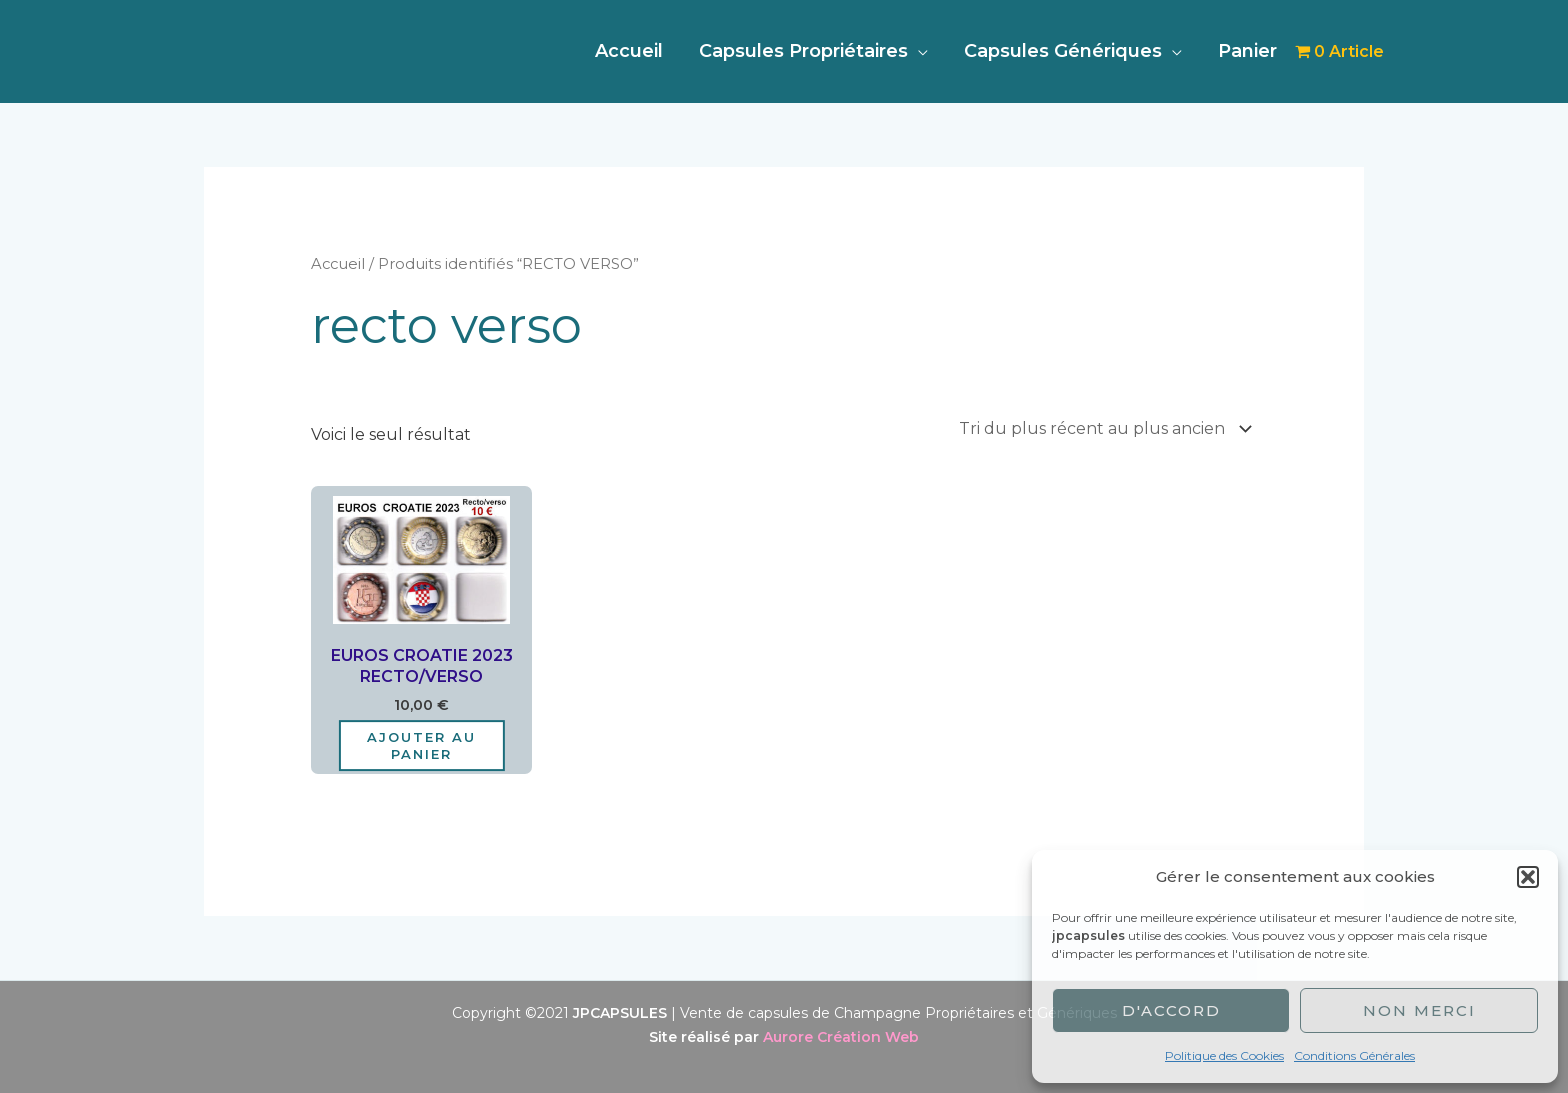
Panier (1247, 51)
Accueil (629, 51)
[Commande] (1101, 428)
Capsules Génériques (1063, 51)
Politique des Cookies (1224, 1055)
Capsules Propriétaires (803, 51)
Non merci (1419, 1010)
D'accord (1171, 1010)
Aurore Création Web (841, 1037)
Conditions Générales (1354, 1055)
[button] (1528, 877)
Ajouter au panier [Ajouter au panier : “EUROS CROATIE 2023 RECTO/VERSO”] (421, 745)
